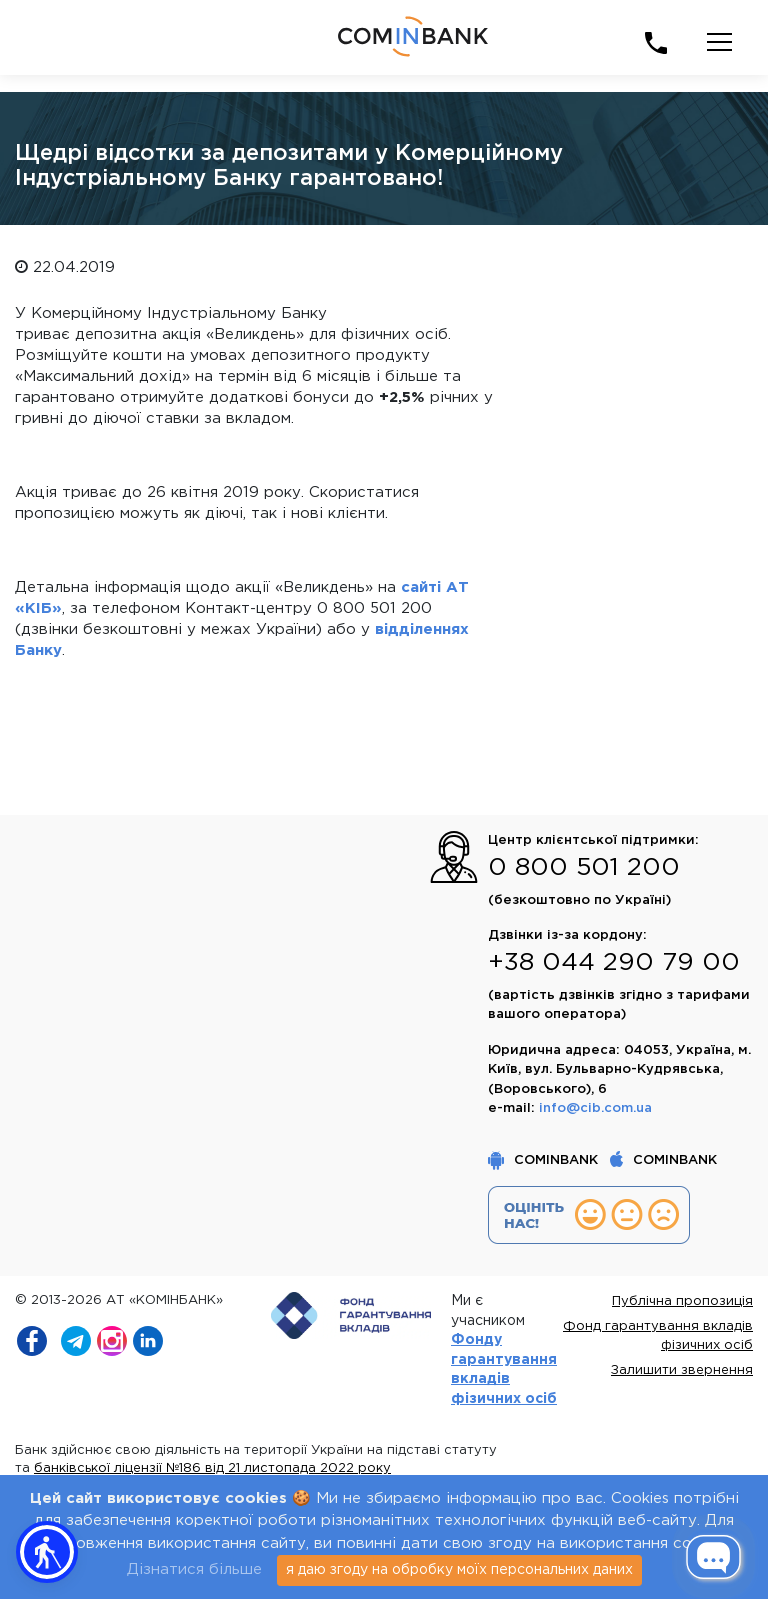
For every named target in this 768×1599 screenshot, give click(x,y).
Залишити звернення (682, 1370)
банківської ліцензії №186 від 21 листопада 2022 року (212, 1468)
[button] (47, 1552)
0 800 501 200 (584, 868)
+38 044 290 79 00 (614, 963)
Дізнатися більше (194, 1569)
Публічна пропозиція (682, 1301)
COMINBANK (545, 1160)
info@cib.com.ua (595, 1108)
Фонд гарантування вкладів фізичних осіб (658, 1336)
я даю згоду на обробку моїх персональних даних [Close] (459, 1570)
